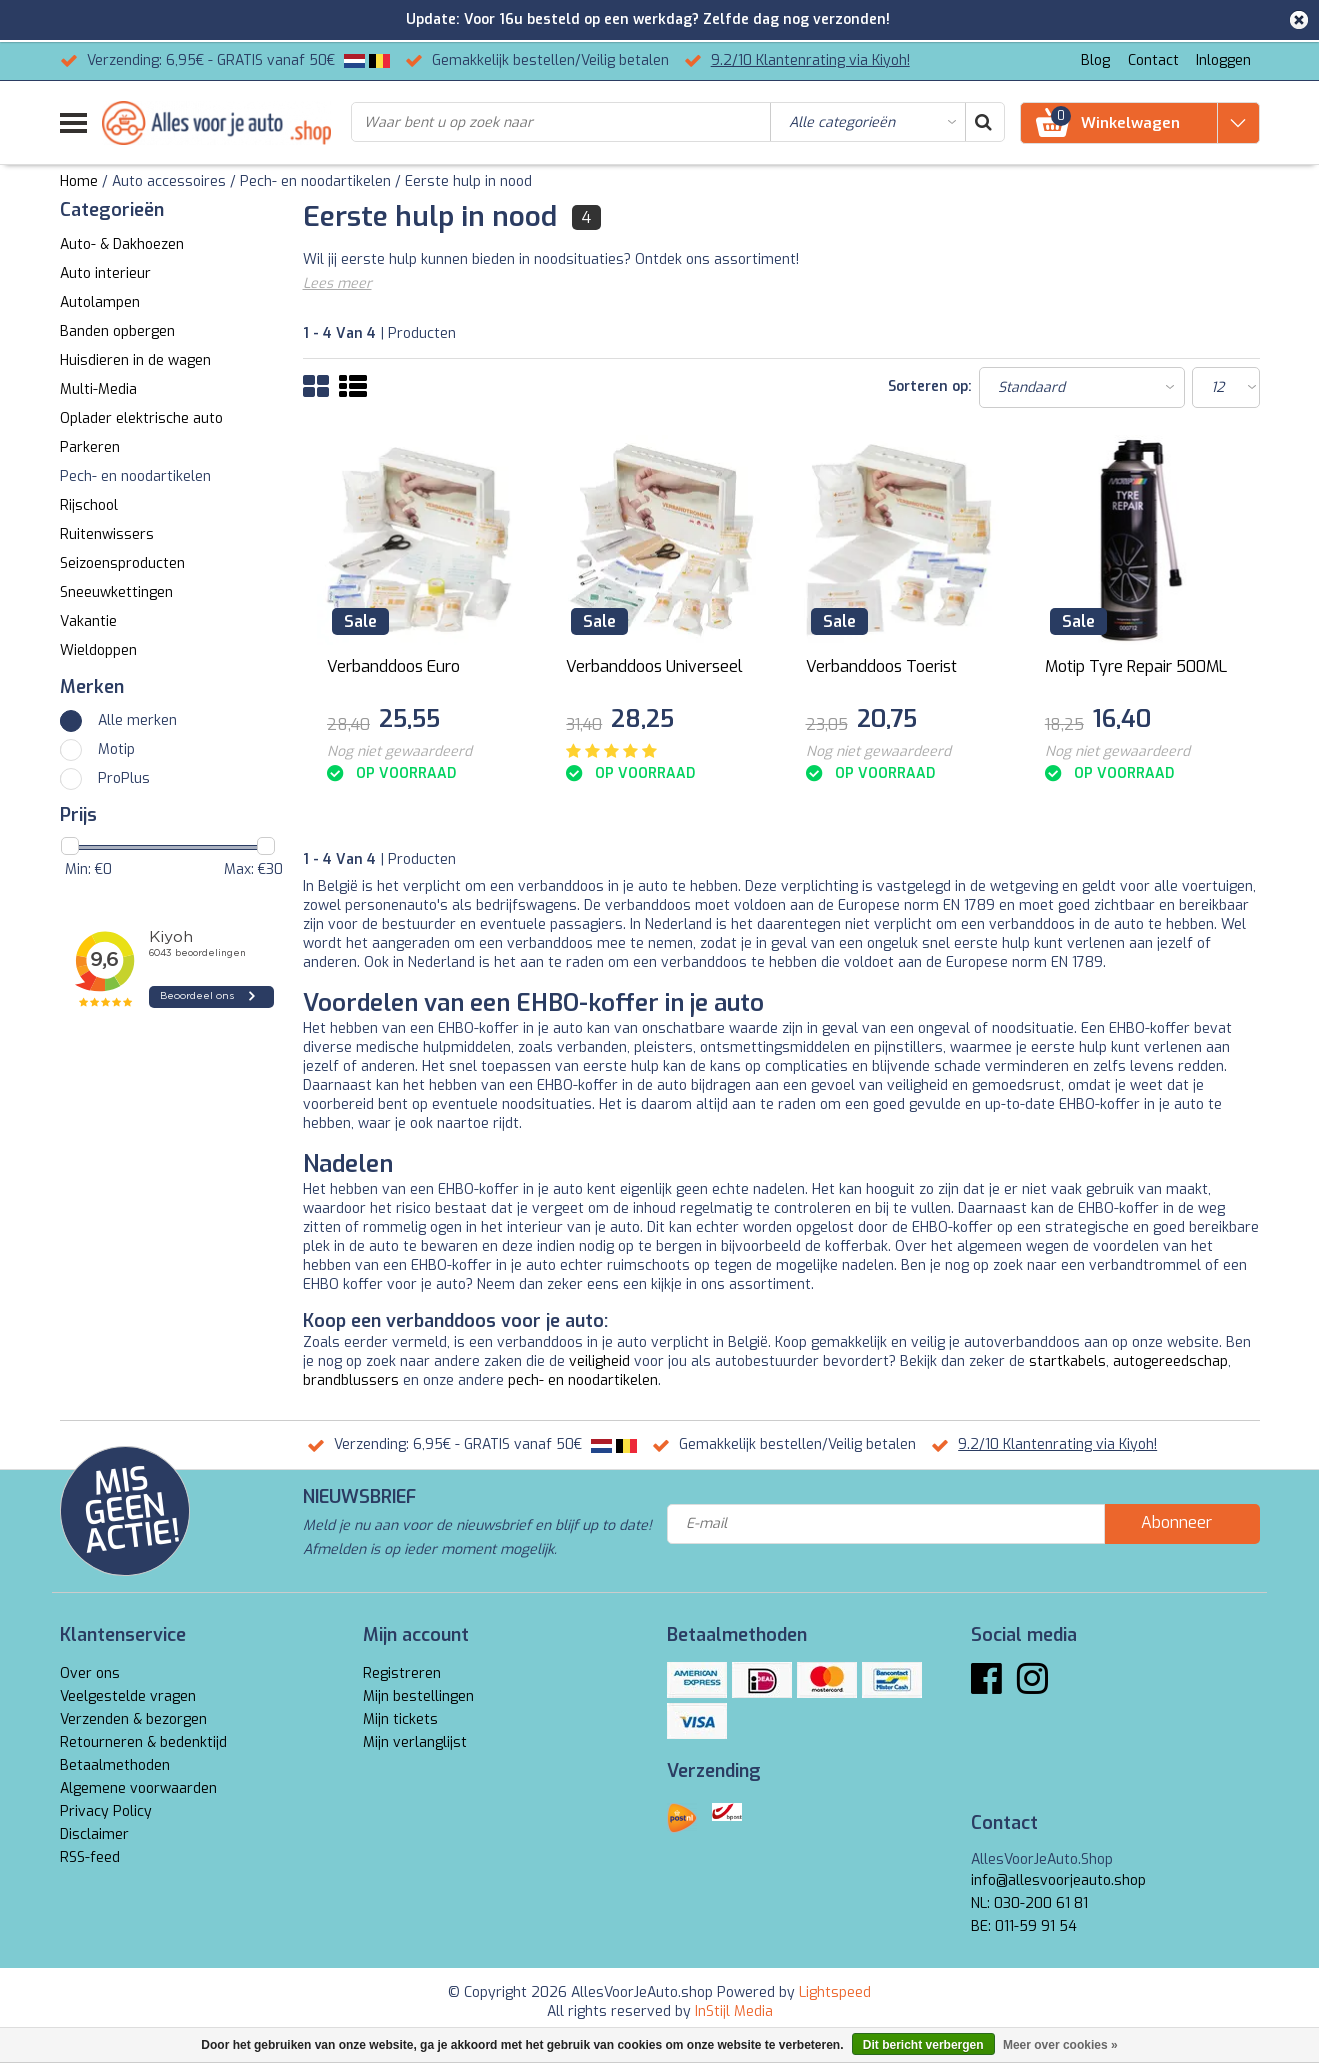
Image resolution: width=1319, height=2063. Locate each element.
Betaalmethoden (115, 1765)
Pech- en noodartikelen (315, 181)
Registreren (402, 1673)
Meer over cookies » (1060, 2045)
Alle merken (137, 720)
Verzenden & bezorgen (133, 1719)
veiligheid (599, 1361)
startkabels (1067, 1361)
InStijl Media (734, 2011)
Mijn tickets (400, 1719)
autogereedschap (1170, 1361)
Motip (116, 749)
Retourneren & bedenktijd (143, 1742)
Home (79, 181)
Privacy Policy (106, 1811)
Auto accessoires (169, 181)
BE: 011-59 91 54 (1024, 1926)
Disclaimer (94, 1834)
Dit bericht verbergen (923, 2045)
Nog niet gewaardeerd (399, 751)
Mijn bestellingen (418, 1696)
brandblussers (351, 1380)
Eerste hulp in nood (468, 181)
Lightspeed (835, 1992)
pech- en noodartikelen (583, 1380)
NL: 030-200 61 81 (1029, 1903)
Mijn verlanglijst (415, 1742)
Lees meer (337, 283)
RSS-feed (90, 1857)
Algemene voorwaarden (138, 1788)
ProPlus (124, 778)
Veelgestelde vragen (128, 1696)
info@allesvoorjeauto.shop (1058, 1880)
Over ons (90, 1673)
